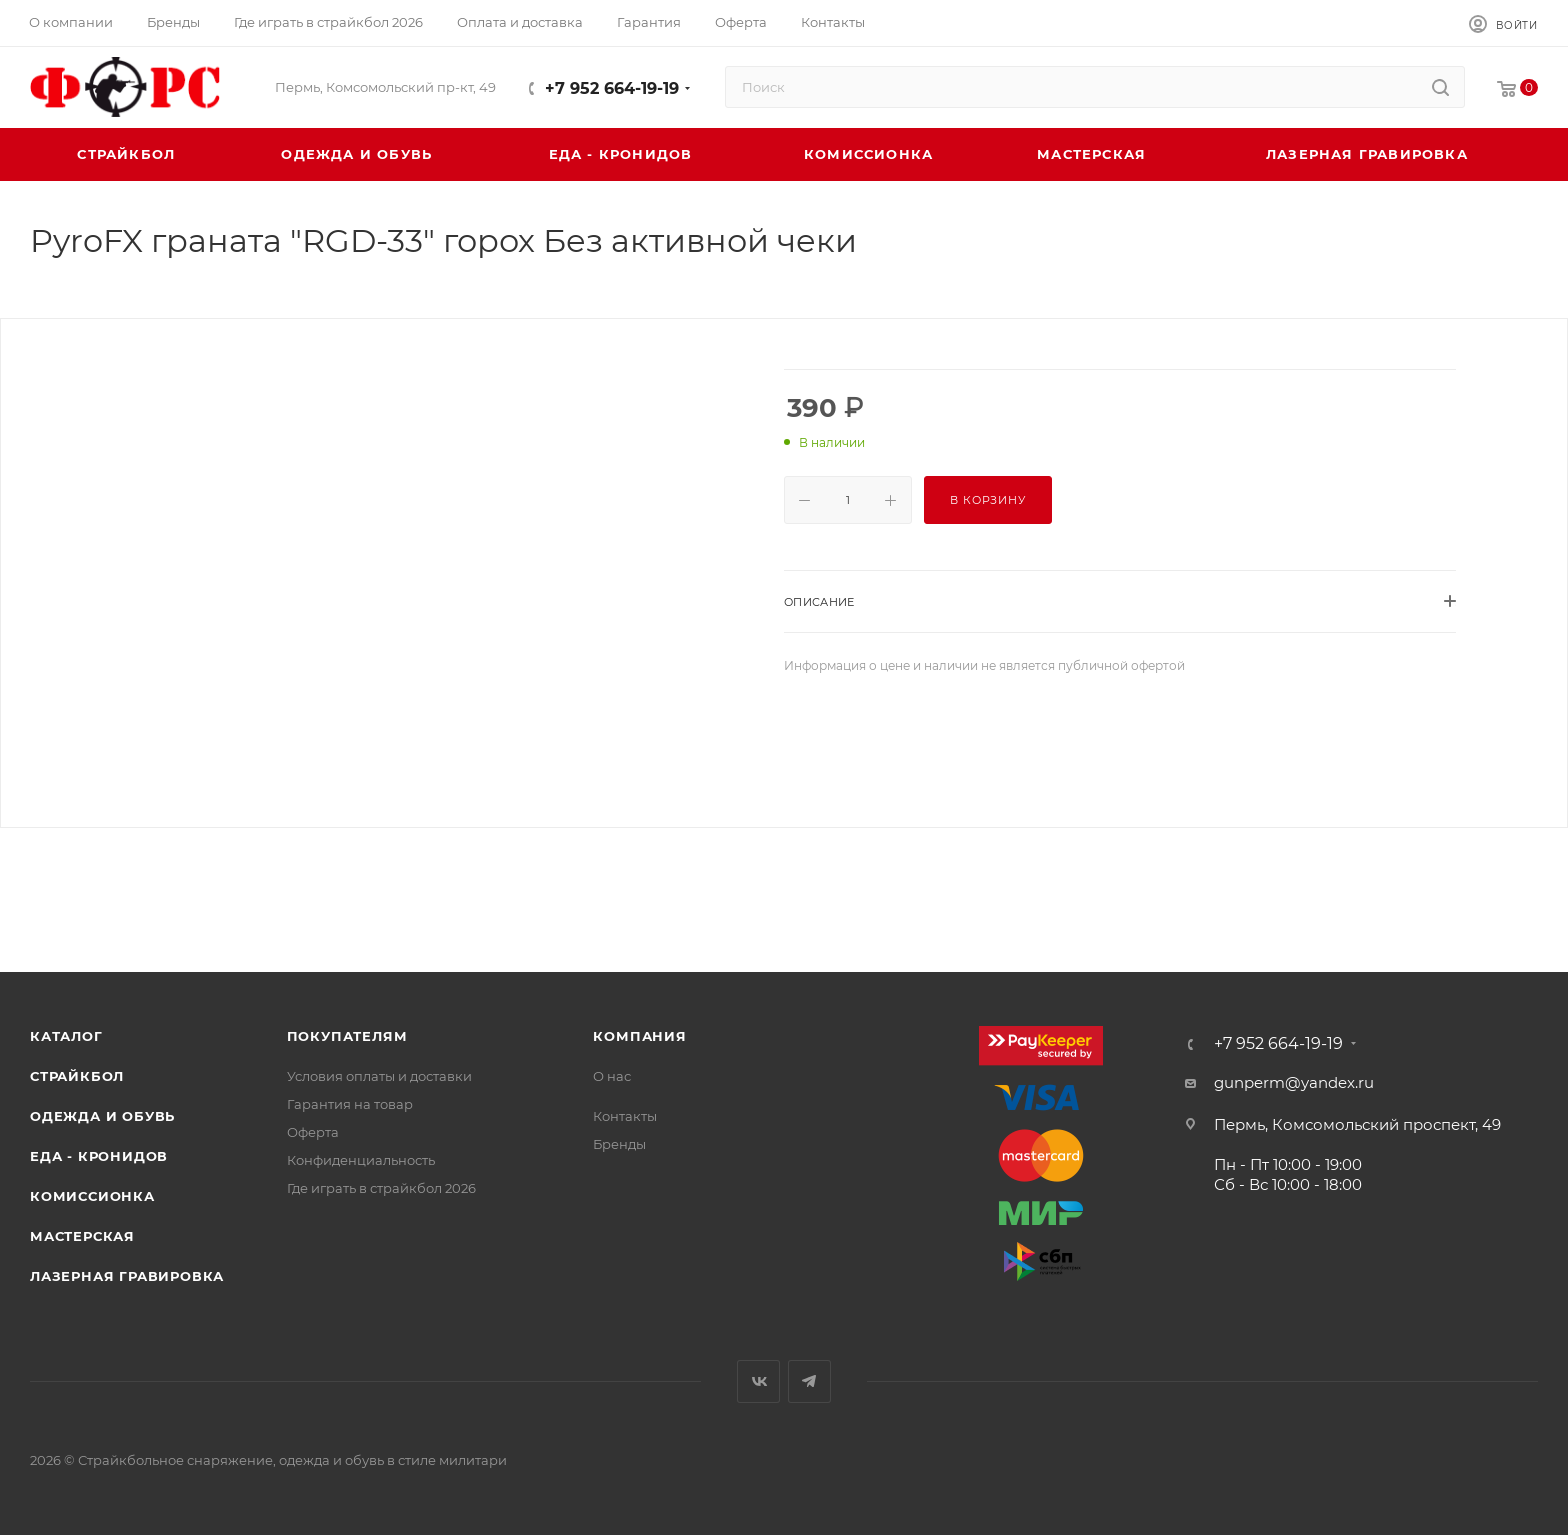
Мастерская (82, 1236)
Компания (639, 1036)
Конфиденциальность (361, 1160)
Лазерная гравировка (127, 1276)
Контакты (625, 1116)
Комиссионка (92, 1196)
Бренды (619, 1144)
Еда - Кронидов (99, 1156)
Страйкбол (77, 1076)
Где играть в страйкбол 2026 (381, 1188)
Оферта (313, 1132)
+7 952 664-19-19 (612, 88)
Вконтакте (758, 1381)
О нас (612, 1076)
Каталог (66, 1036)
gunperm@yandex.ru (1294, 1082)
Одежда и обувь (102, 1116)
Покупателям (347, 1036)
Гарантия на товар (350, 1104)
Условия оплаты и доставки (379, 1076)
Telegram (809, 1381)
